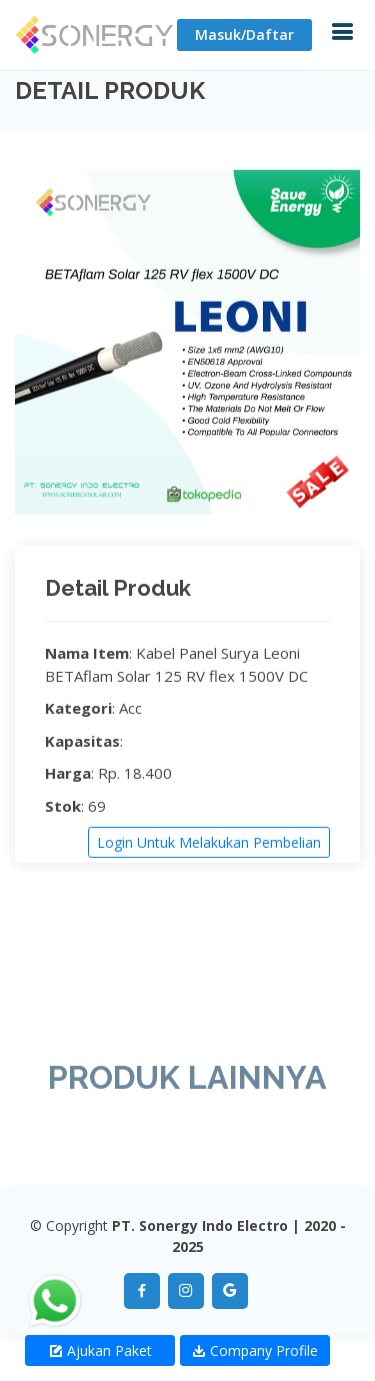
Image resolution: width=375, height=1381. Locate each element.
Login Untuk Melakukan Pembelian (209, 844)
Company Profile (255, 1350)
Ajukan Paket (100, 1350)
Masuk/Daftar (244, 34)
